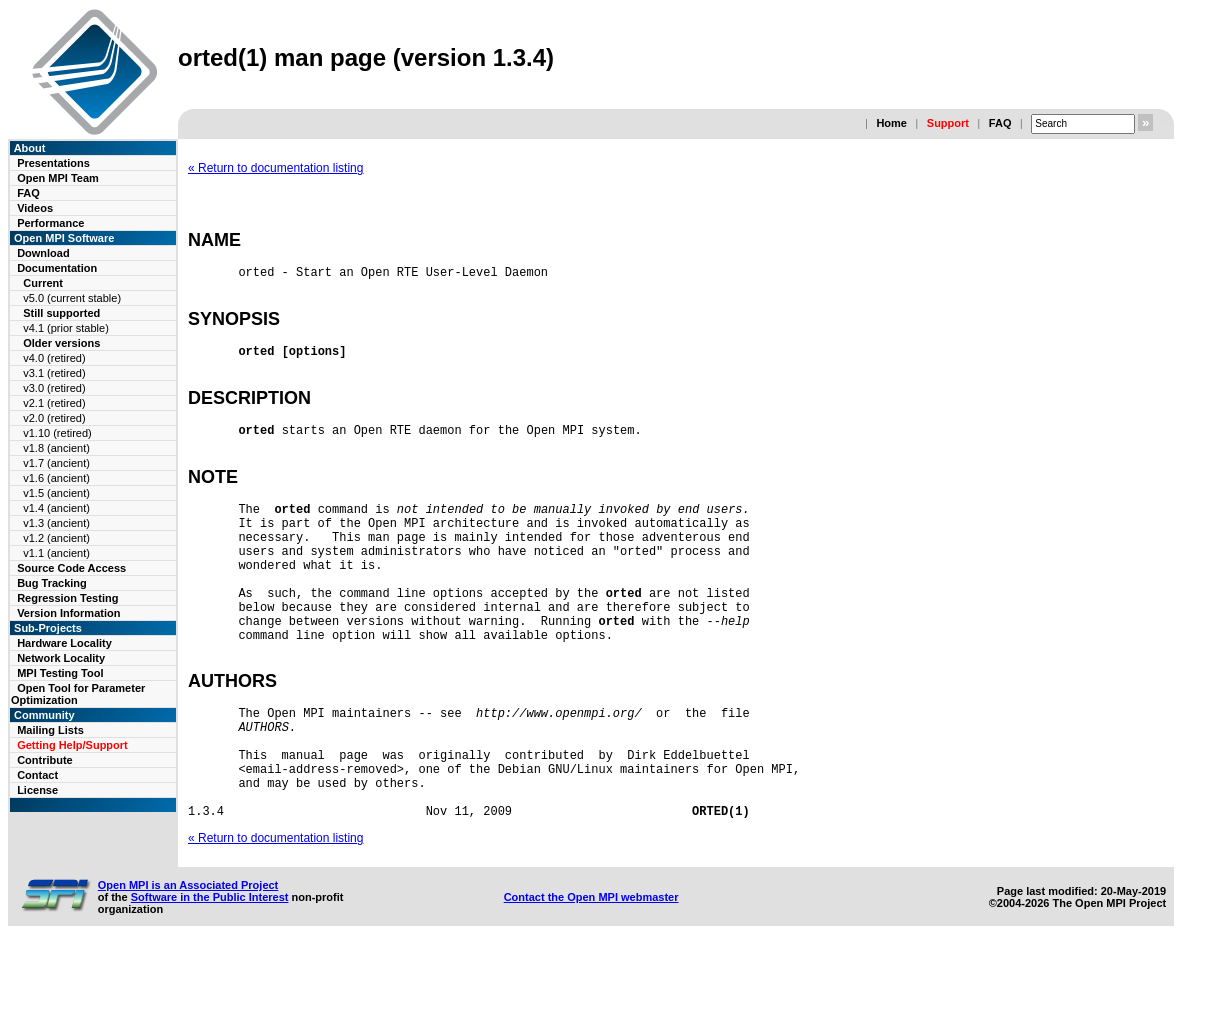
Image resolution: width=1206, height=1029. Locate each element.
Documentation (57, 268)
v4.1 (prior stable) (66, 328)
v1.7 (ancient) (56, 463)
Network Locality (61, 658)
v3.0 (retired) (54, 388)
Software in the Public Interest (210, 978)
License (37, 790)
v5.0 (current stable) (72, 298)
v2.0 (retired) (54, 418)
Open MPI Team (58, 178)
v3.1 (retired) (54, 373)
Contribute (45, 760)
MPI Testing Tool (60, 673)
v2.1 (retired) (54, 403)
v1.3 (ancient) (56, 523)
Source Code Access (71, 568)
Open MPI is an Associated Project (188, 966)
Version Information (68, 613)
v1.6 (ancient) (56, 478)
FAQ (1000, 123)
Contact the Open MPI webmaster (591, 978)
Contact (37, 775)
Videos (35, 208)
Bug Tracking (52, 583)
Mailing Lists (50, 730)
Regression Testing (67, 598)
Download (43, 253)
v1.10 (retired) (57, 433)
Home (891, 123)
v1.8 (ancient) (56, 448)
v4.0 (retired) (54, 358)
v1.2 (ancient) (56, 538)
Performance (50, 223)
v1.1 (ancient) (56, 553)
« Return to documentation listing (275, 168)
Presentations (53, 163)
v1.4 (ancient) (56, 508)
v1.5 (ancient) (56, 493)
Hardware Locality (64, 643)
